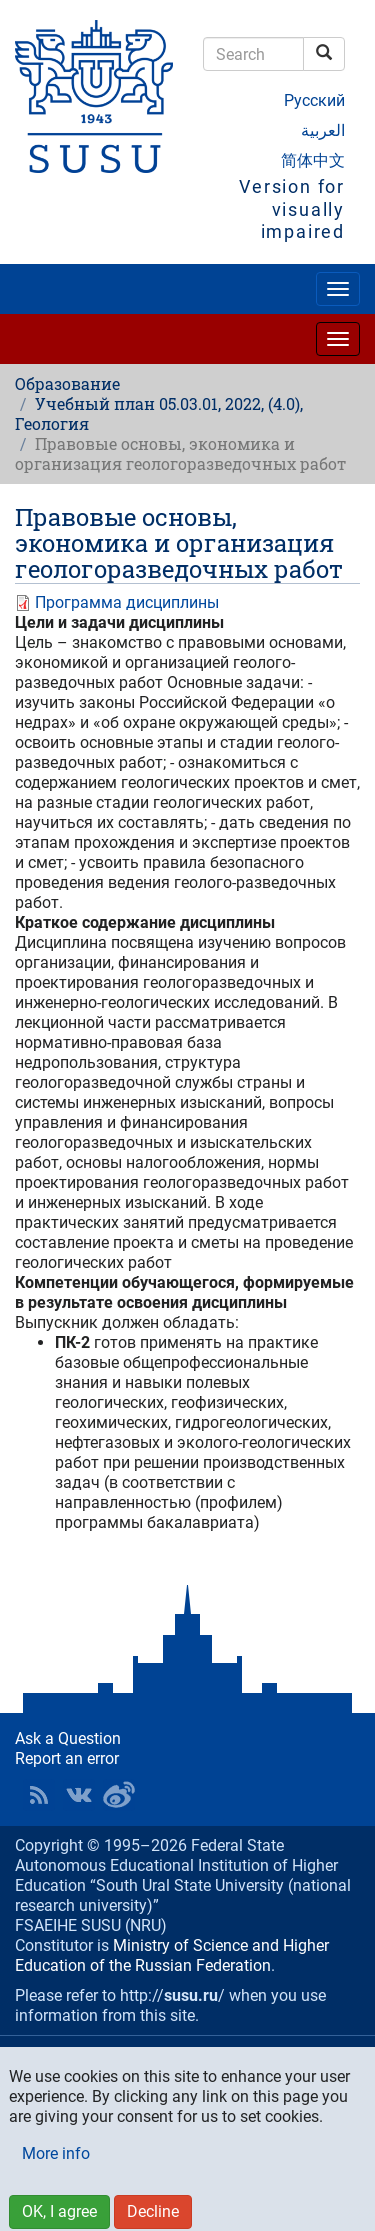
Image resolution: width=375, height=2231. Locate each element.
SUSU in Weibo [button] (119, 1795)
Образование (67, 383)
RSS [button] (39, 1795)
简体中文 (313, 160)
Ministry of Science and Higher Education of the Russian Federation (172, 1955)
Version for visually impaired (292, 209)
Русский (314, 100)
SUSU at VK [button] (79, 1795)
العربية (323, 130)
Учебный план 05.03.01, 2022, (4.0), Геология (159, 413)
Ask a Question (68, 1738)
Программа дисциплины (127, 602)
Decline (153, 2211)
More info (56, 2153)
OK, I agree (59, 2211)
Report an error (67, 1758)
